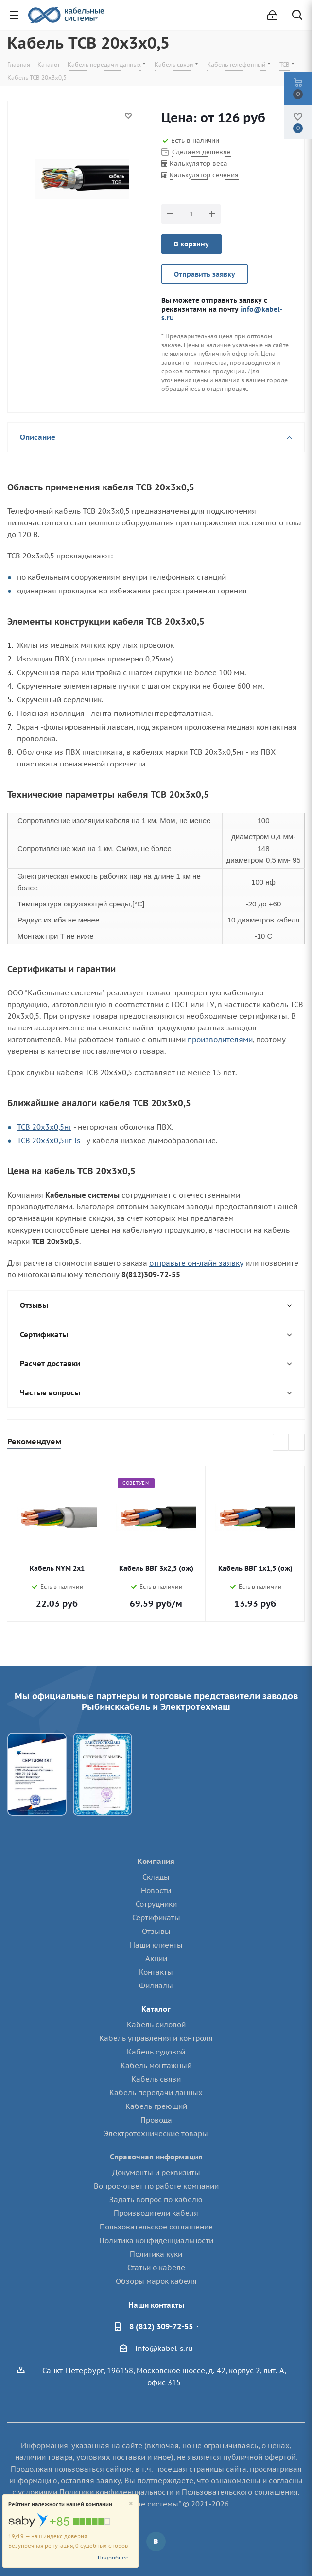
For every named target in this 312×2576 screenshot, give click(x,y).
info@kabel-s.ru (164, 2348)
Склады (156, 1876)
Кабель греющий (156, 2106)
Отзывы (156, 1931)
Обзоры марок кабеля (156, 2281)
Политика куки (156, 2254)
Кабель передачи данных (156, 2092)
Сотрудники (156, 1904)
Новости (156, 1890)
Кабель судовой (156, 2051)
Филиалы (156, 1985)
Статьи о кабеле (156, 2267)
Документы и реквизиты (156, 2172)
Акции (156, 1958)
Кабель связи (156, 2079)
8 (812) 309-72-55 (161, 2326)
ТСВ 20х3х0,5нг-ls (48, 1140)
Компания (156, 1861)
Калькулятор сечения (204, 175)
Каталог (156, 2009)
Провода (156, 2119)
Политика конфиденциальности (156, 2240)
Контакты (156, 1972)
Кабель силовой (156, 2024)
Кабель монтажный (156, 2065)
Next (297, 1442)
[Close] (131, 2503)
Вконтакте (156, 2541)
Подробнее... (115, 2557)
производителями (220, 1039)
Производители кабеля (156, 2213)
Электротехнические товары (156, 2133)
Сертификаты (156, 1917)
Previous (281, 1442)
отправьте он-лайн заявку (196, 1263)
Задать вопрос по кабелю (156, 2199)
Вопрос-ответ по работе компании (156, 2186)
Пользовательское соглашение (156, 2226)
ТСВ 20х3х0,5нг (44, 1126)
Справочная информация (156, 2156)
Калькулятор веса (198, 163)
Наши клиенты (156, 1944)
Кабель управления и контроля (156, 2038)
